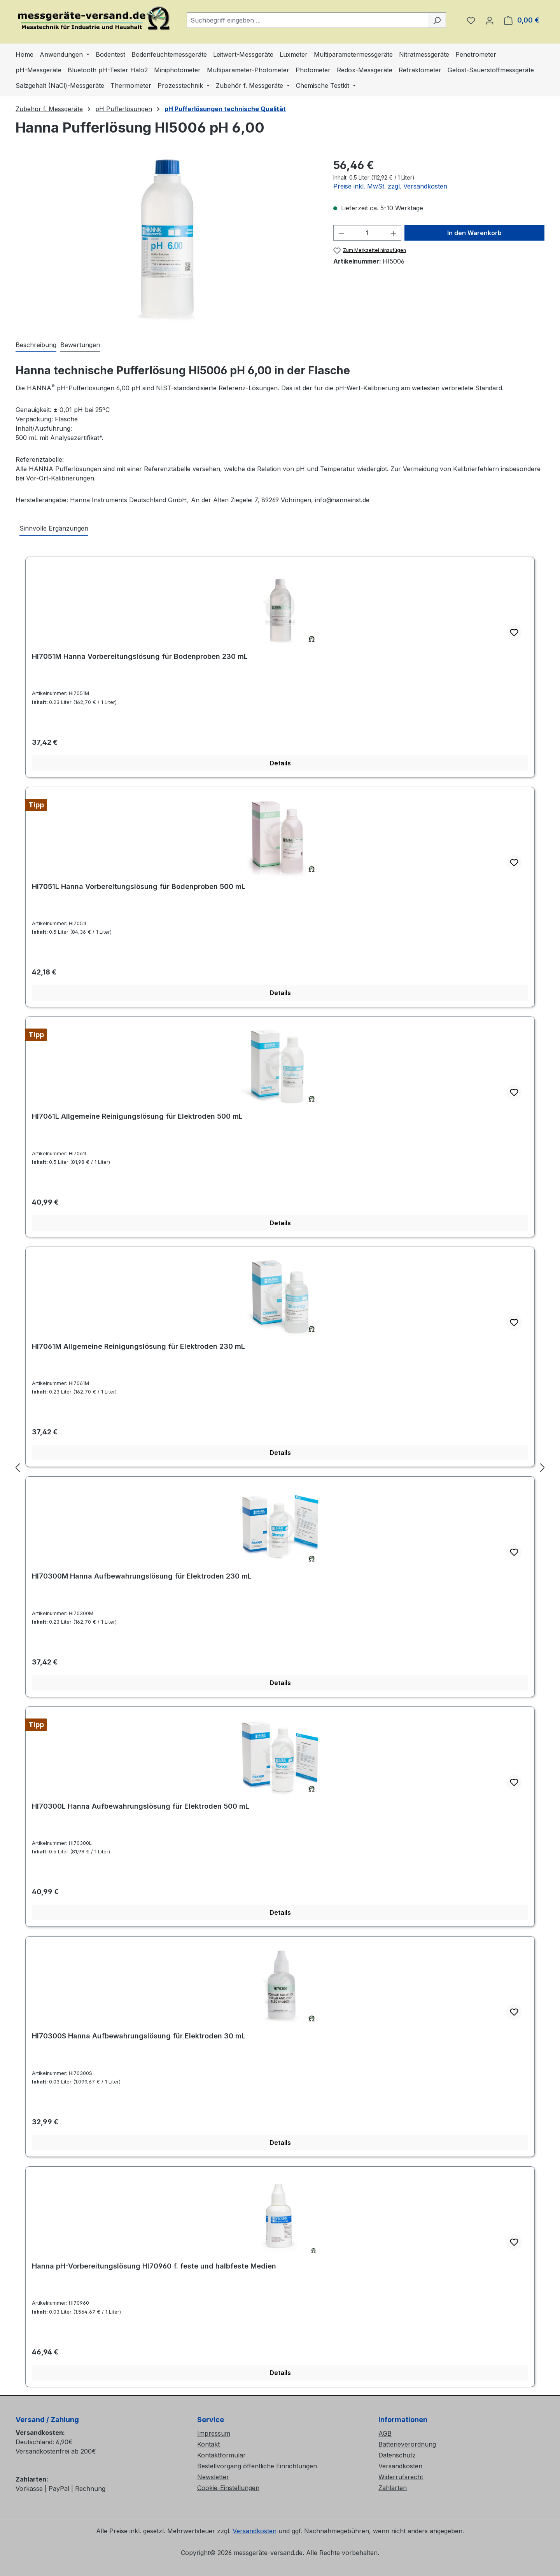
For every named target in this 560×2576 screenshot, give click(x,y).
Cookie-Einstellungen (228, 2488)
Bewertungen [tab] (80, 345)
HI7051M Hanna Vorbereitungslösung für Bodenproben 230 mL (140, 656)
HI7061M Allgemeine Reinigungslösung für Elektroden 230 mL (138, 1346)
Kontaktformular (221, 2455)
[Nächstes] (542, 1467)
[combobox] (307, 20)
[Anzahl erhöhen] (393, 233)
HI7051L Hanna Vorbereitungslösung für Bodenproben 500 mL (138, 886)
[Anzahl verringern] (341, 233)
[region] (167, 240)
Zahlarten (392, 2488)
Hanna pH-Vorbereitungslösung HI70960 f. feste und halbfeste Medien (154, 2266)
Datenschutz (397, 2455)
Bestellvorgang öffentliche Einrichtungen (257, 2466)
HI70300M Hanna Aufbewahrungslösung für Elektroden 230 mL (142, 1576)
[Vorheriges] (17, 1467)
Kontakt (208, 2444)
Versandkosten (400, 2466)
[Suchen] (437, 20)
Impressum (213, 2433)
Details (280, 763)
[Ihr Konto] (489, 20)
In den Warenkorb (474, 233)
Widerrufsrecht (400, 2477)
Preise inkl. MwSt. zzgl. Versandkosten (390, 186)
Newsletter (213, 2477)
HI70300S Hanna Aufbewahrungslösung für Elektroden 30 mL (138, 2036)
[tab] (36, 345)
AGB (385, 2433)
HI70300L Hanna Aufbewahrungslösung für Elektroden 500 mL (140, 1806)
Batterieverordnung (407, 2444)
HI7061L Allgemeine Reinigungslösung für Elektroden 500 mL (137, 1116)
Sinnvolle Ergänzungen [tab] (53, 528)
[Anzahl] (367, 233)
